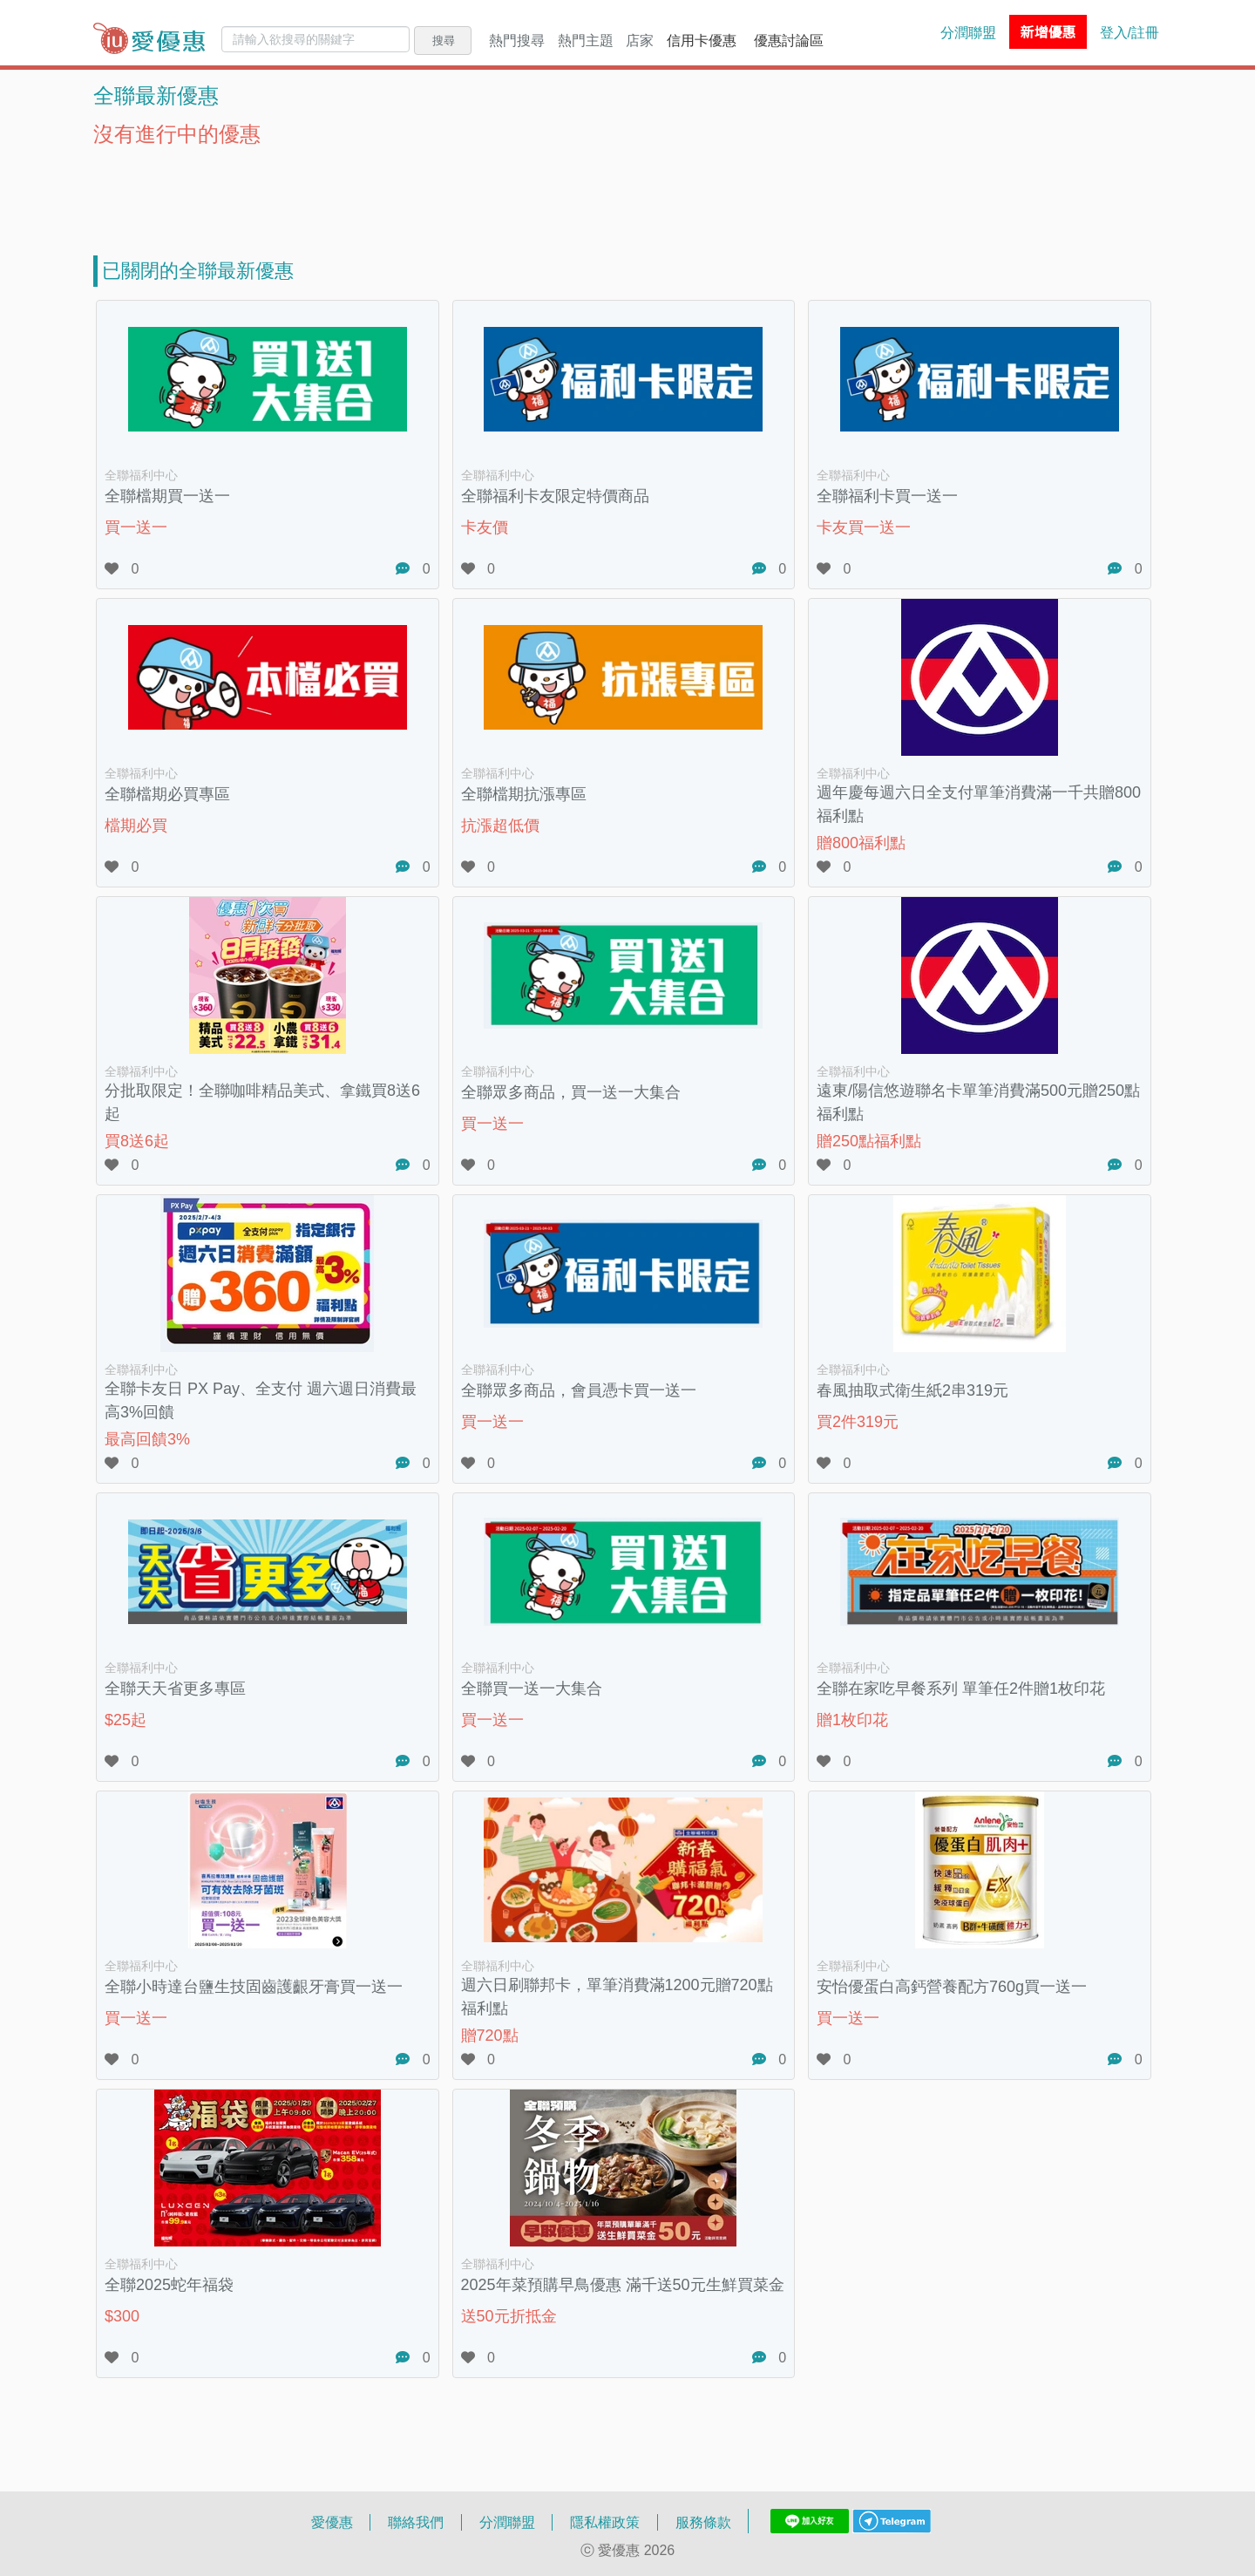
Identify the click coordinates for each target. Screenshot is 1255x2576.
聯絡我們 (416, 2522)
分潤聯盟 (968, 32)
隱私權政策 (605, 2522)
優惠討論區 (789, 40)
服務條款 (703, 2522)
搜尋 (443, 40)
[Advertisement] (627, 190)
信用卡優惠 (701, 40)
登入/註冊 (1129, 32)
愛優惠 (332, 2522)
